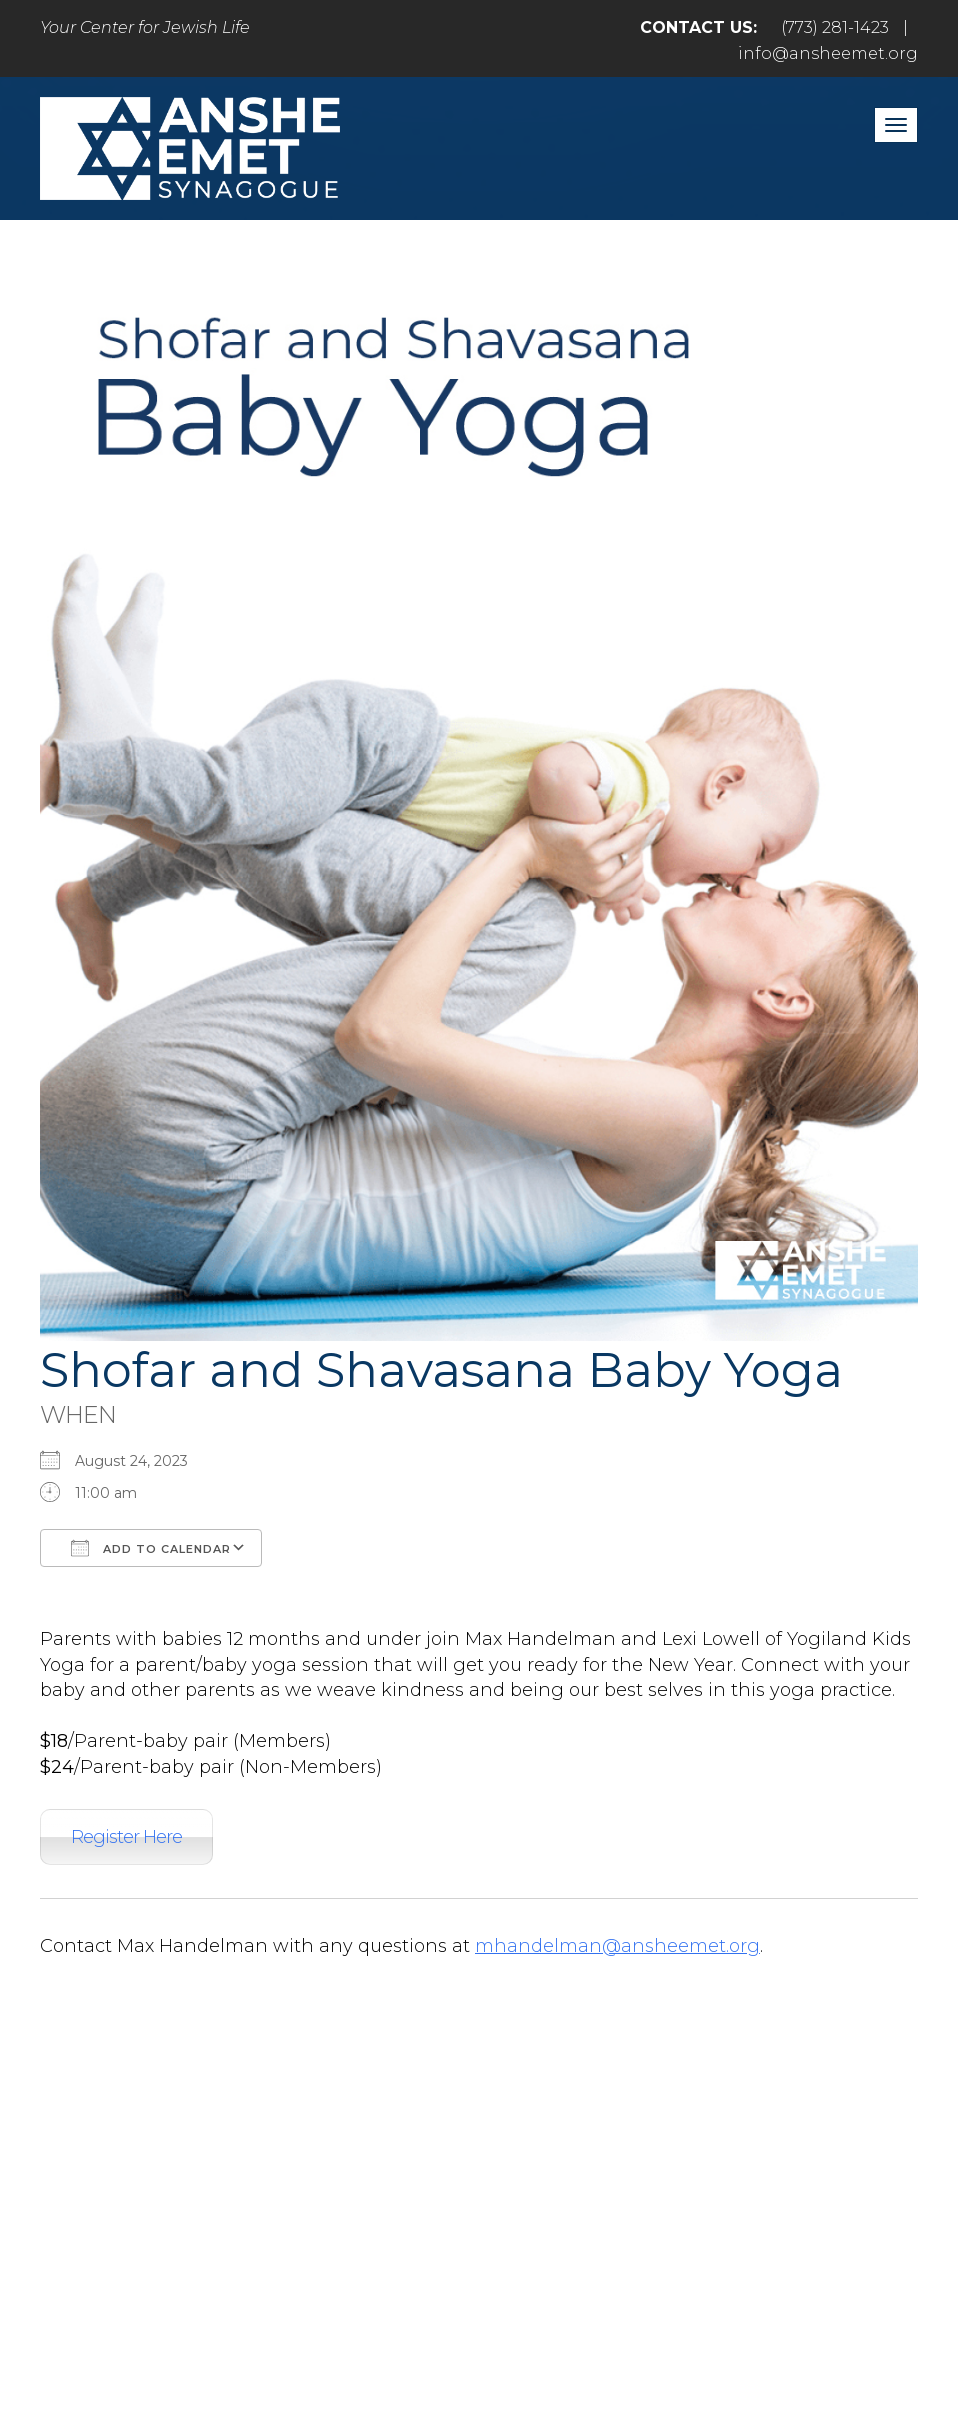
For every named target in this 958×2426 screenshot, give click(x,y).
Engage (428, 2198)
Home (95, 2198)
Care (532, 2198)
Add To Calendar (151, 1548)
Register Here (126, 1837)
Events (818, 2198)
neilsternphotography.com (738, 2354)
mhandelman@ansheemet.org (617, 1946)
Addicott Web (325, 2354)
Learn (626, 2198)
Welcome (214, 2198)
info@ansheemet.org (828, 53)
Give (719, 2198)
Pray (326, 2198)
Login (479, 2241)
